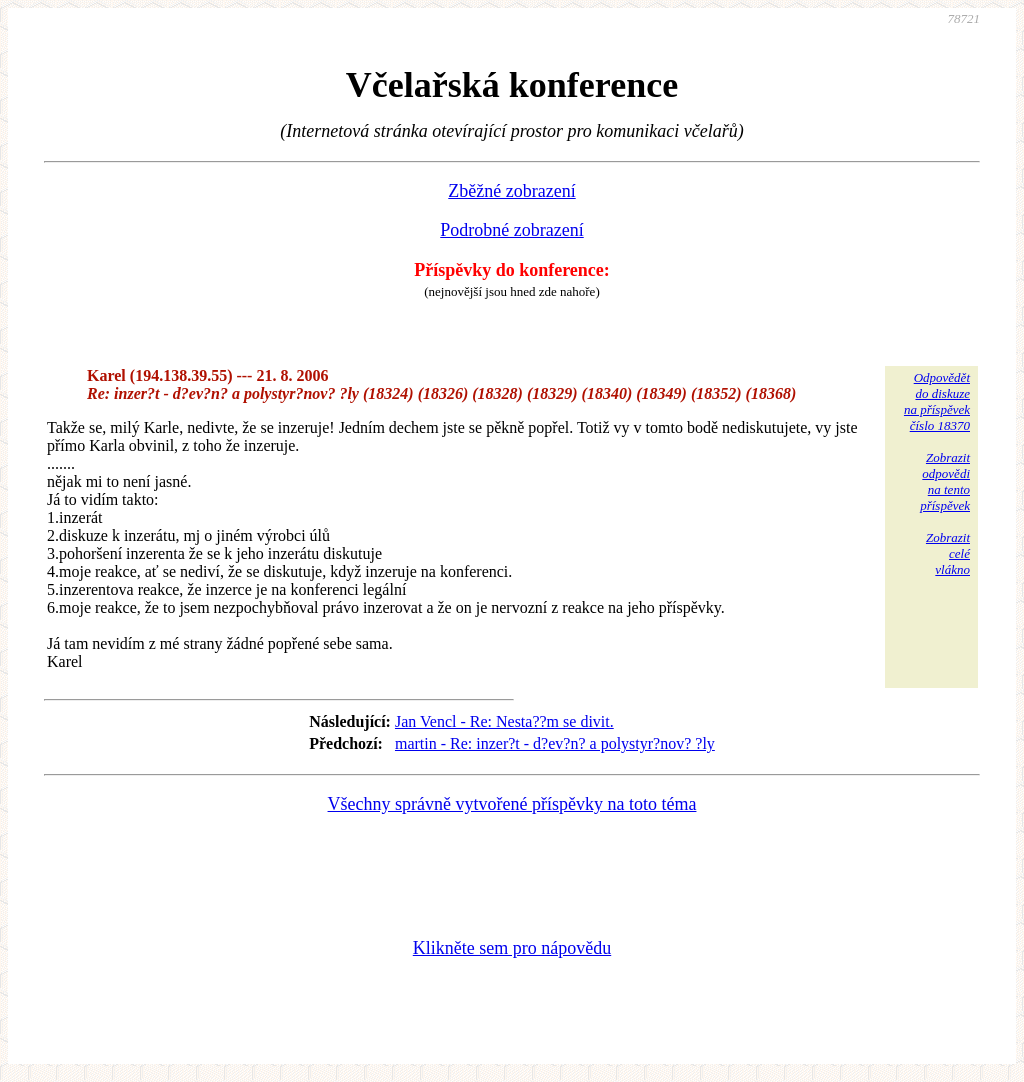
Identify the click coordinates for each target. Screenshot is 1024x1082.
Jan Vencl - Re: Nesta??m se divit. (504, 721)
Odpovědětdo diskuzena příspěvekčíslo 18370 (937, 401)
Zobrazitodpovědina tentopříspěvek (945, 481)
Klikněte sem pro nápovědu (512, 948)
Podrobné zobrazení (511, 230)
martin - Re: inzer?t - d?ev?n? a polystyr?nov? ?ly (555, 743)
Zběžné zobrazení (511, 191)
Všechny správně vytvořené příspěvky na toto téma (512, 804)
